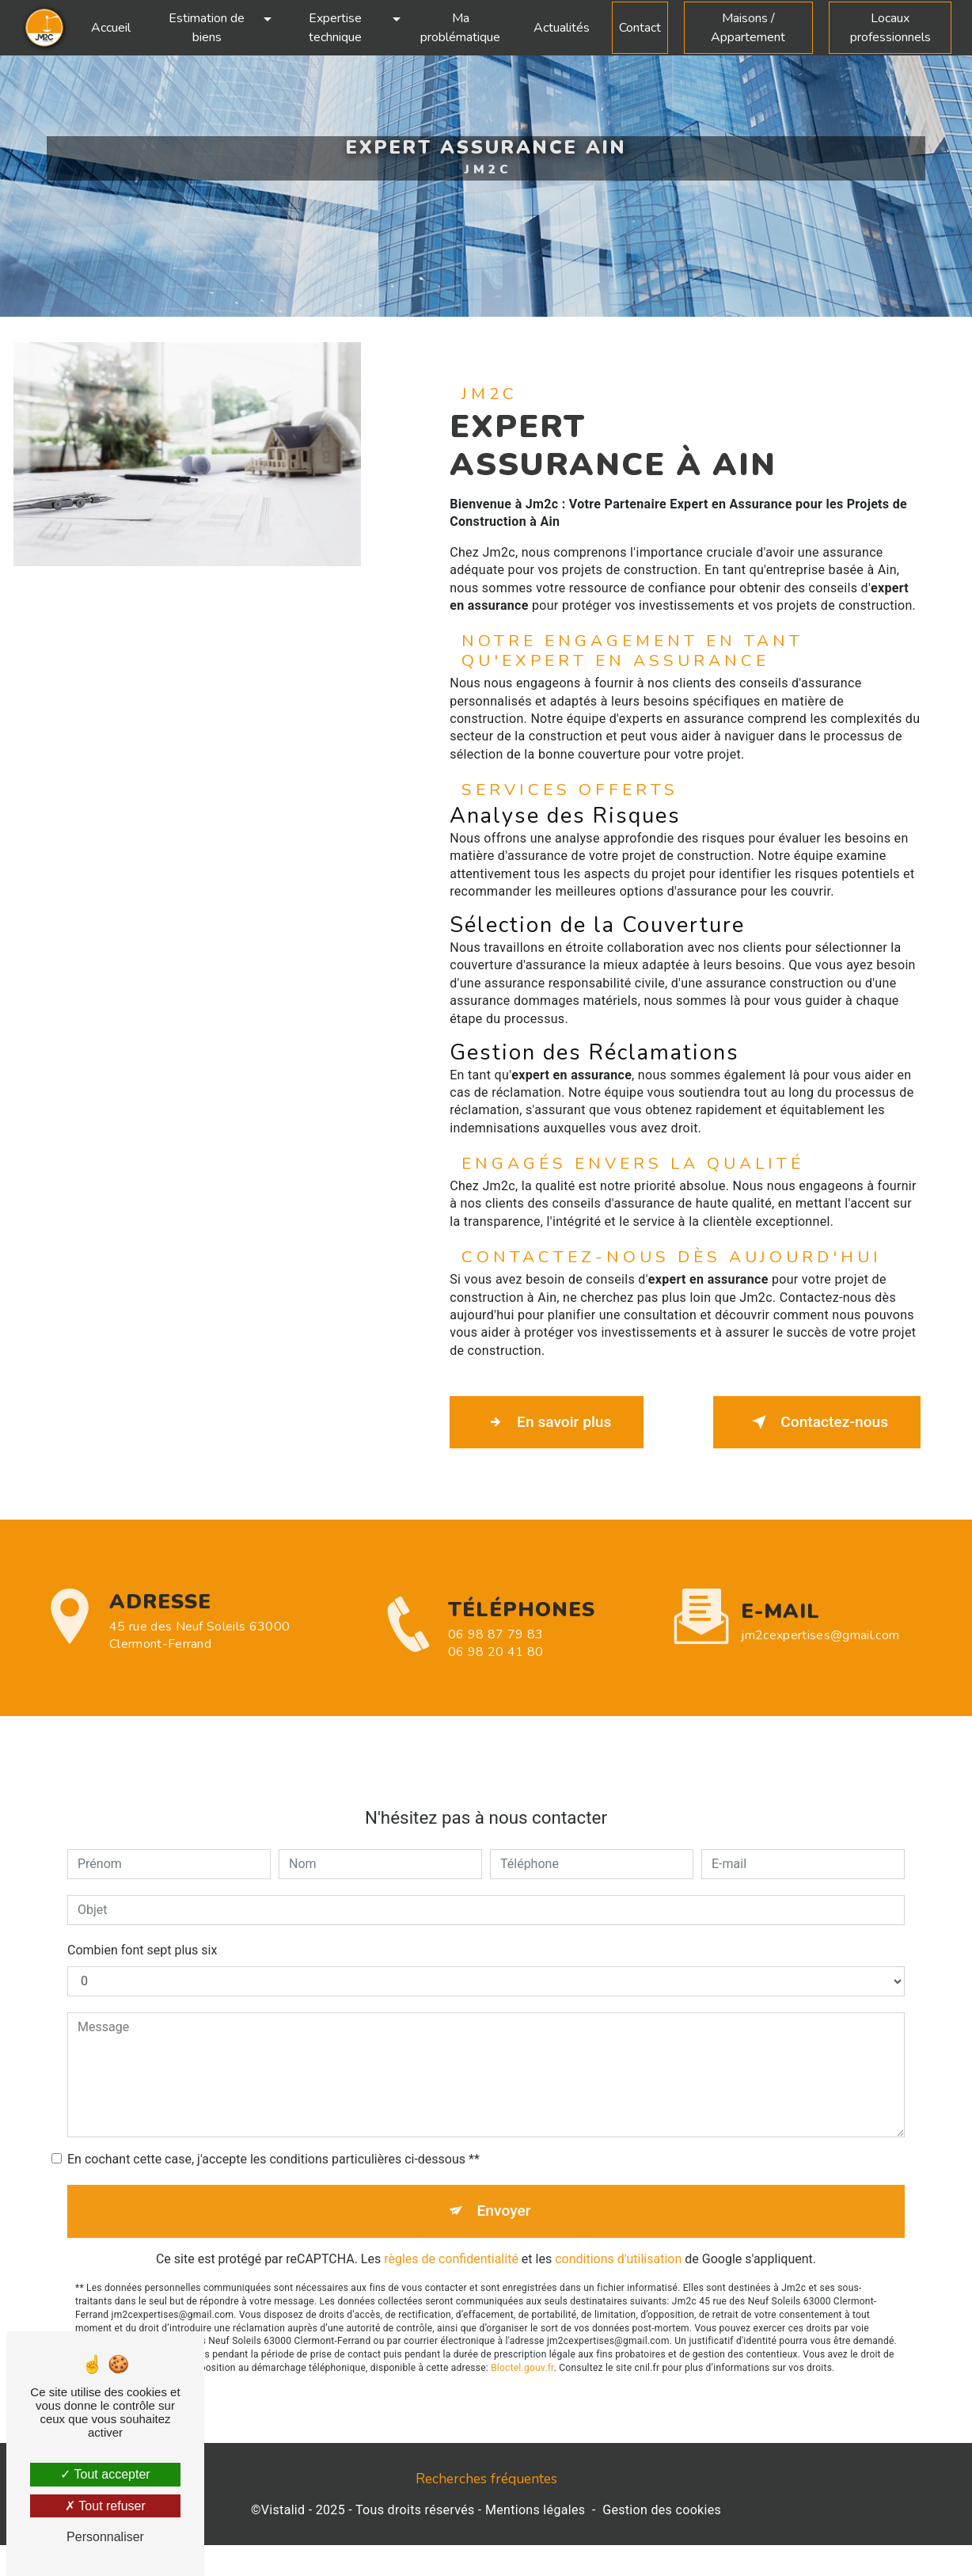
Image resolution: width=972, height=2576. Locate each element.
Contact (640, 27)
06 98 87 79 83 (495, 1653)
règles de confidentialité (451, 2240)
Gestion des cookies (661, 2509)
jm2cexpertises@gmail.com (820, 1615)
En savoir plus (546, 1422)
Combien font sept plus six (142, 1931)
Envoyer (504, 2191)
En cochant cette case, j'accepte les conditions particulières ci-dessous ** (273, 2140)
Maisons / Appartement (748, 28)
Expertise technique (335, 28)
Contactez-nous (817, 1422)
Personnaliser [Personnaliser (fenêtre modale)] (105, 2537)
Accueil (111, 27)
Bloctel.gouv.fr (522, 2348)
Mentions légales (535, 2509)
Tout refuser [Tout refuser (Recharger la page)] (105, 2506)
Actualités (561, 27)
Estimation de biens (207, 28)
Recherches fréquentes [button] (486, 2478)
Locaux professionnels (890, 28)
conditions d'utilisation (618, 2240)
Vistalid (283, 2509)
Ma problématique (460, 28)
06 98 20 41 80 (495, 1671)
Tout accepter (105, 2474)
